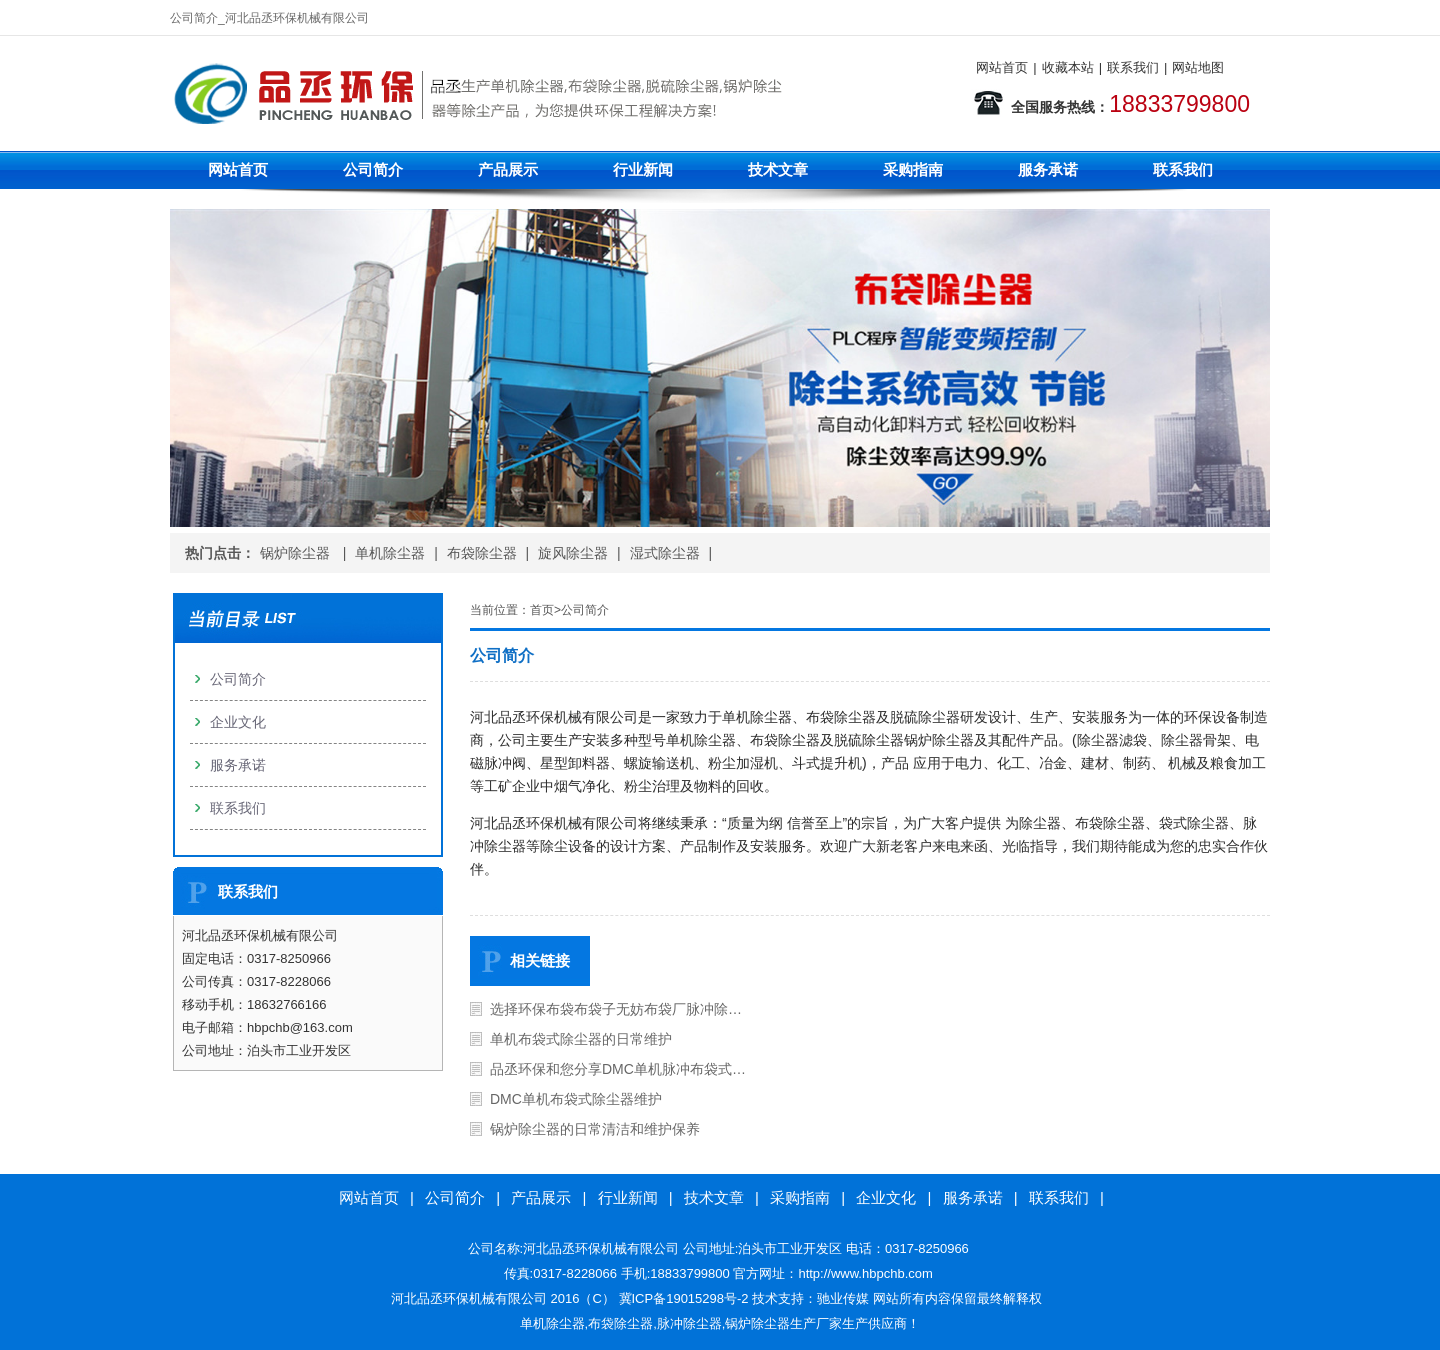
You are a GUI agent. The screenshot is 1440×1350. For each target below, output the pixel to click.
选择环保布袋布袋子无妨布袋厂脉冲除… (616, 1009)
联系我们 (1133, 67)
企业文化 (238, 722)
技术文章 (778, 169)
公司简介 (373, 169)
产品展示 (508, 169)
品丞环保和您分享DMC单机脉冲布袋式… (618, 1069)
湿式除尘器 (665, 553)
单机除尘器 (390, 553)
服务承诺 (1048, 169)
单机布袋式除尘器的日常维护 (581, 1039)
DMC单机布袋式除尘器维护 (576, 1099)
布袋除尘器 (482, 553)
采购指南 (913, 169)
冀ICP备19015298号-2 (684, 1298)
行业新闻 (643, 169)
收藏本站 (1068, 67)
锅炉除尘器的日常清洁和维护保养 (595, 1129)
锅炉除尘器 (297, 553)
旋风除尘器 (573, 553)
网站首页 (1002, 67)
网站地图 (1198, 67)
